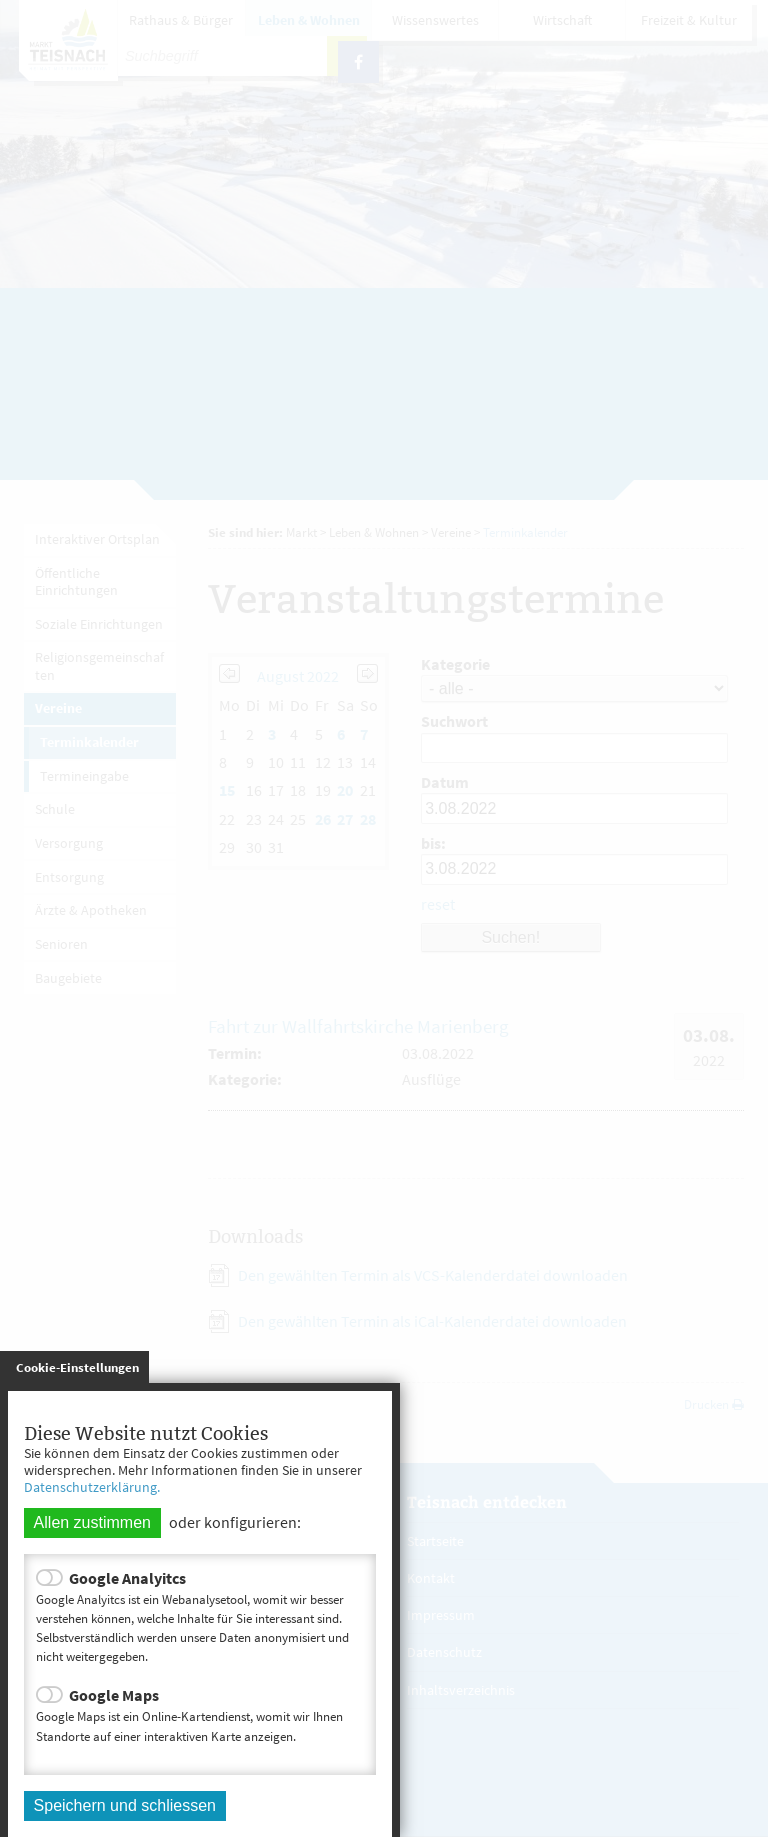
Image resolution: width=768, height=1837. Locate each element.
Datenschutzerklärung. (92, 1487)
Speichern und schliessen (125, 1805)
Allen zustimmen (92, 1522)
